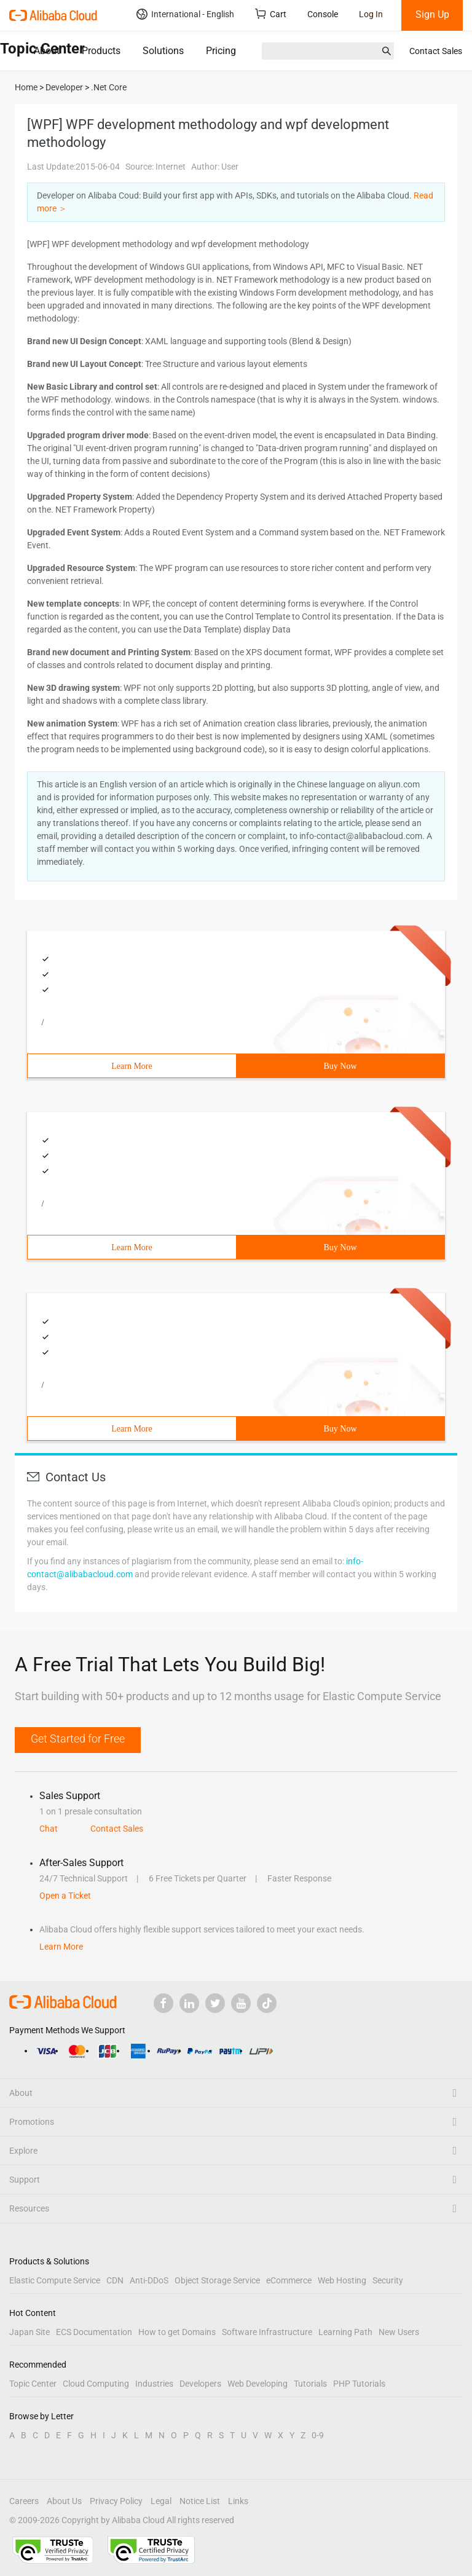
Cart (270, 14)
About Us (64, 2501)
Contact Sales (435, 51)
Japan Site (29, 2332)
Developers (200, 2384)
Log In (371, 14)
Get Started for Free (78, 1738)
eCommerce (289, 2280)
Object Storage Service (217, 2280)
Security (387, 2280)
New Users (399, 2332)
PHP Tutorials (359, 2384)
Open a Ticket (65, 1895)
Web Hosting (342, 2280)
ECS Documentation (94, 2332)
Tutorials (310, 2384)
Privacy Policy (116, 2501)
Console (322, 14)
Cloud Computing (96, 2384)
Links (238, 2501)
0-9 (318, 2435)
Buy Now (339, 1066)
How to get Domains (177, 2332)
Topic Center (33, 2384)
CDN (115, 2280)
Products (101, 51)
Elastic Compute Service (54, 2280)
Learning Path (345, 2332)
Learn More (131, 1066)
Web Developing (257, 2384)
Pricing (221, 51)
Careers (24, 2501)
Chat (48, 1829)
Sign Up (432, 14)
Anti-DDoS (149, 2280)
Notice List (199, 2501)
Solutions (163, 51)
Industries (154, 2384)
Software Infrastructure (267, 2332)
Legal (161, 2501)
